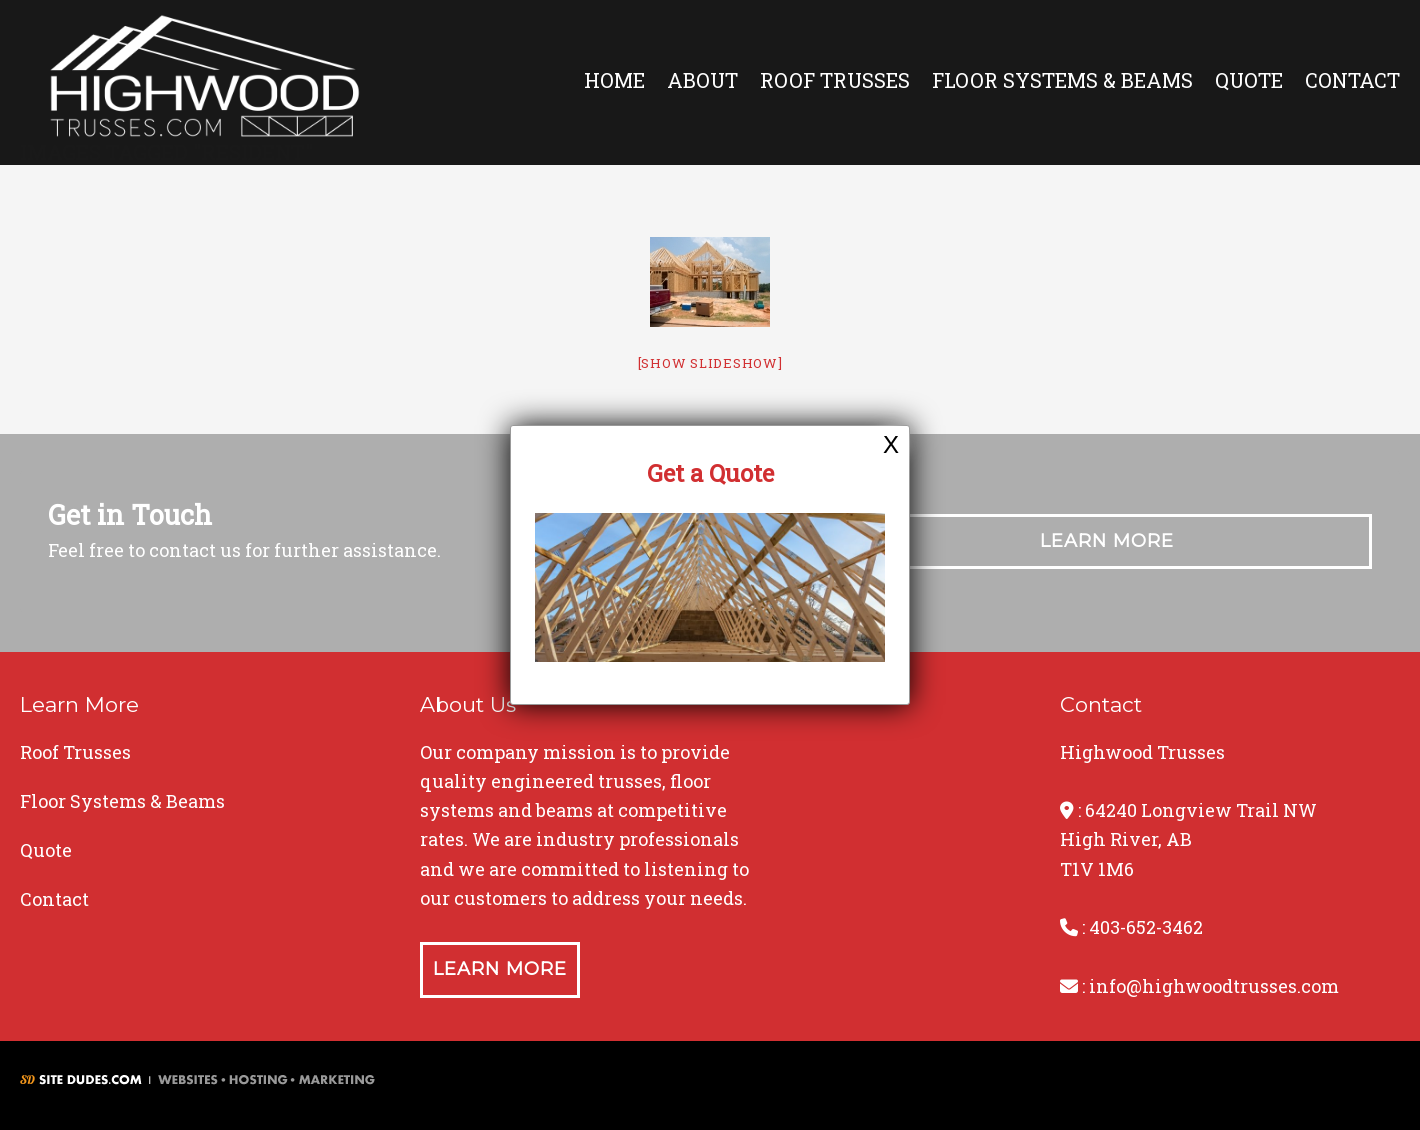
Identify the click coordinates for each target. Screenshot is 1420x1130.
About (702, 80)
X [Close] (891, 444)
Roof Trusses (835, 80)
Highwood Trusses (205, 82)
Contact (1352, 80)
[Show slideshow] (710, 363)
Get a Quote (710, 473)
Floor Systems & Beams (1062, 80)
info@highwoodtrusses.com (1214, 986)
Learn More (1107, 541)
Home (614, 80)
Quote (1249, 80)
